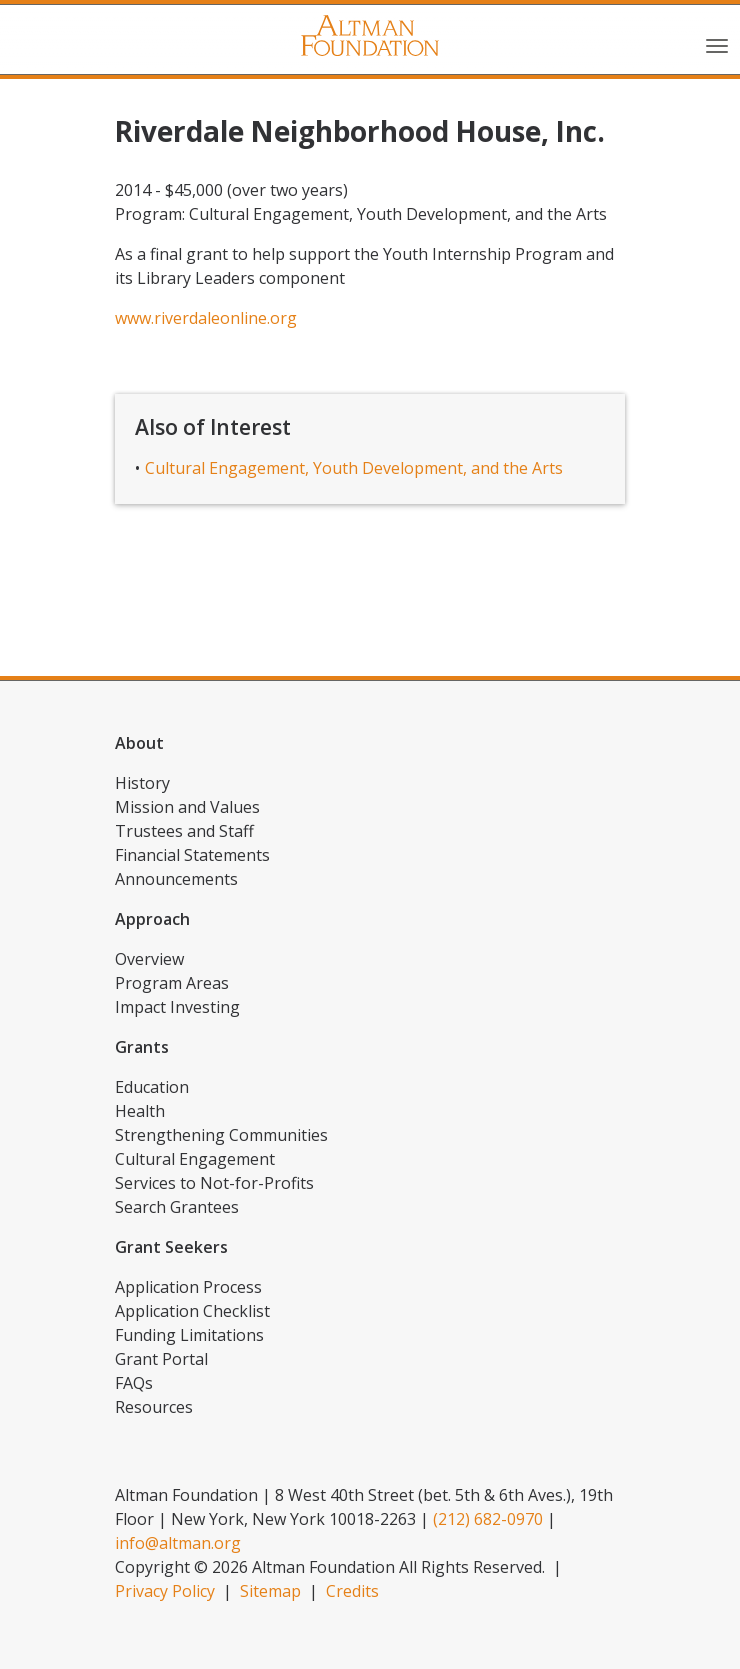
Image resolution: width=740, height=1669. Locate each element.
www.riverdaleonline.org (206, 318)
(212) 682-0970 (488, 1519)
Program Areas (172, 983)
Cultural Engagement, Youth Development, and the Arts (354, 468)
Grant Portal (161, 1359)
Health (140, 1111)
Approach (152, 919)
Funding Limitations (189, 1335)
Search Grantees (177, 1207)
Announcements (176, 879)
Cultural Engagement (195, 1159)
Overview (149, 959)
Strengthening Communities (221, 1135)
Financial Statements (192, 855)
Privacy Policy (165, 1591)
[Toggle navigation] (717, 44)
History (142, 783)
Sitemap (270, 1591)
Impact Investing (177, 1007)
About (139, 743)
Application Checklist (192, 1311)
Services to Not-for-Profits (214, 1183)
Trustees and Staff (184, 831)
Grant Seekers (171, 1247)
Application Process (188, 1287)
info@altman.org (178, 1543)
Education (152, 1087)
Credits (352, 1591)
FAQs (134, 1383)
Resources (154, 1407)
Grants (142, 1047)
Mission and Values (187, 807)
